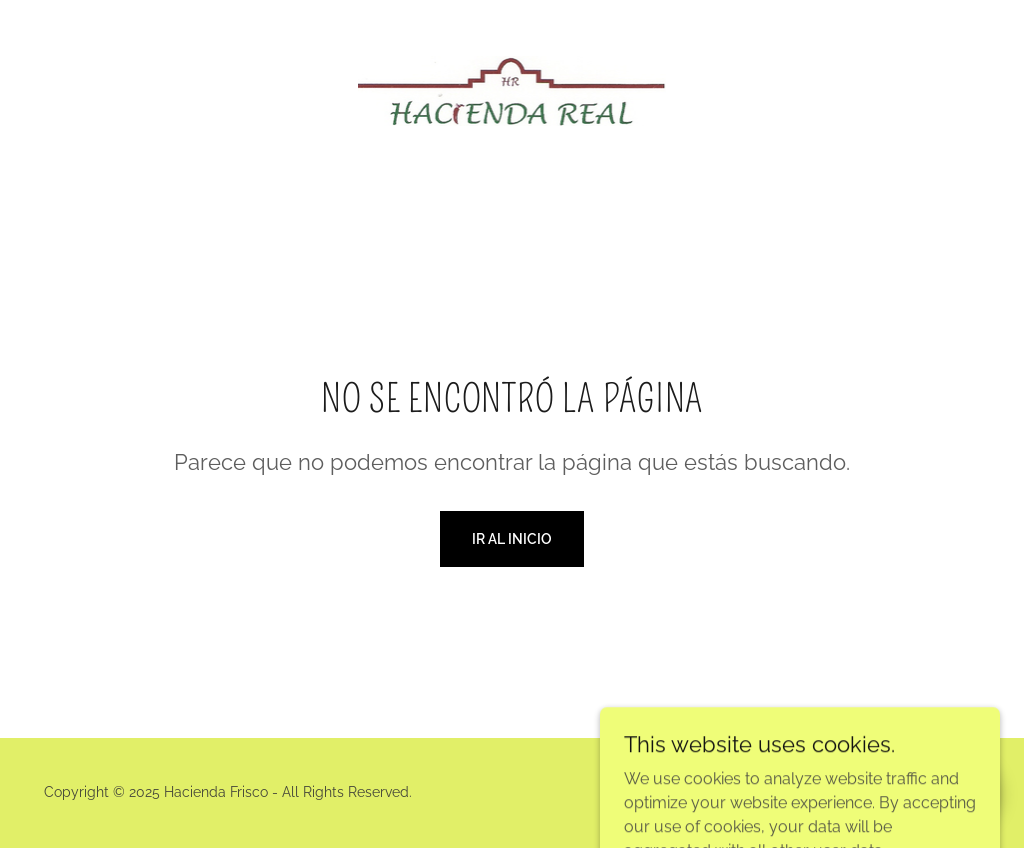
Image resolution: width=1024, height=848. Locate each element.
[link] (512, 89)
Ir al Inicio (512, 539)
